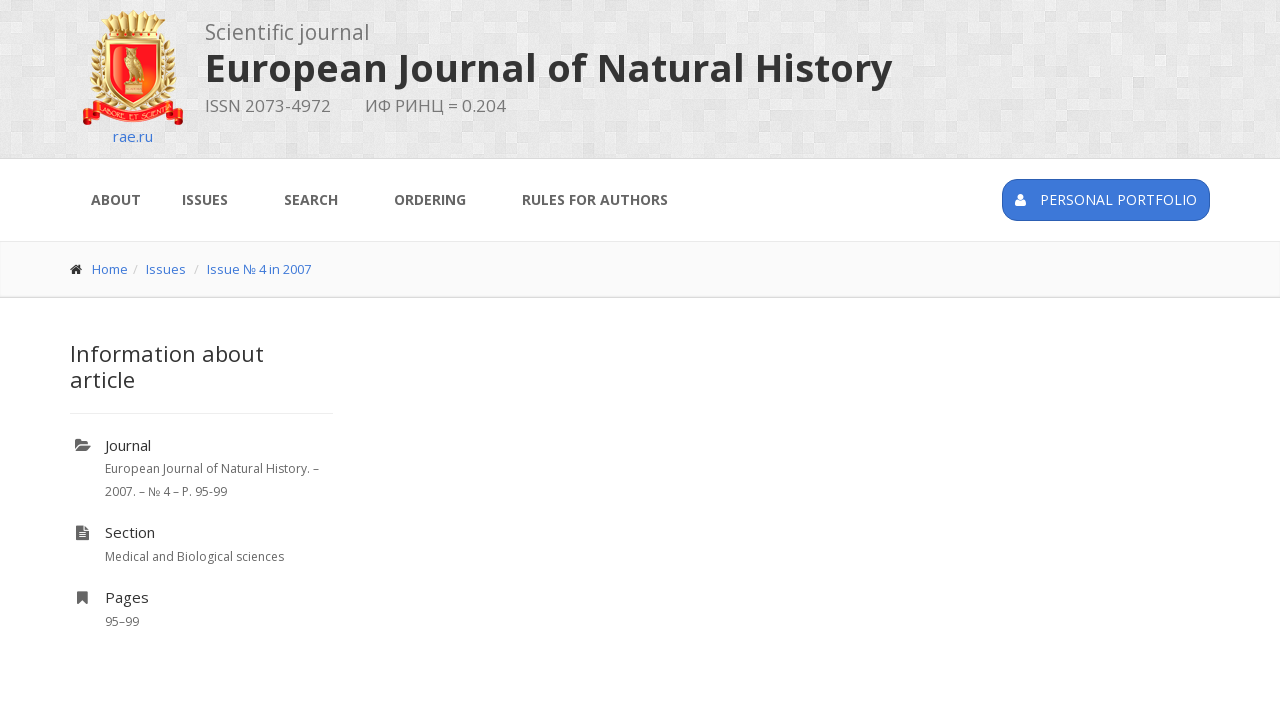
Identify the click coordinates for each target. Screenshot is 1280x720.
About (116, 199)
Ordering (430, 199)
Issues (205, 199)
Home (110, 269)
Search (311, 199)
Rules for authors (595, 199)
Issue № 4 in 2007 (259, 269)
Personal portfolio (1106, 199)
